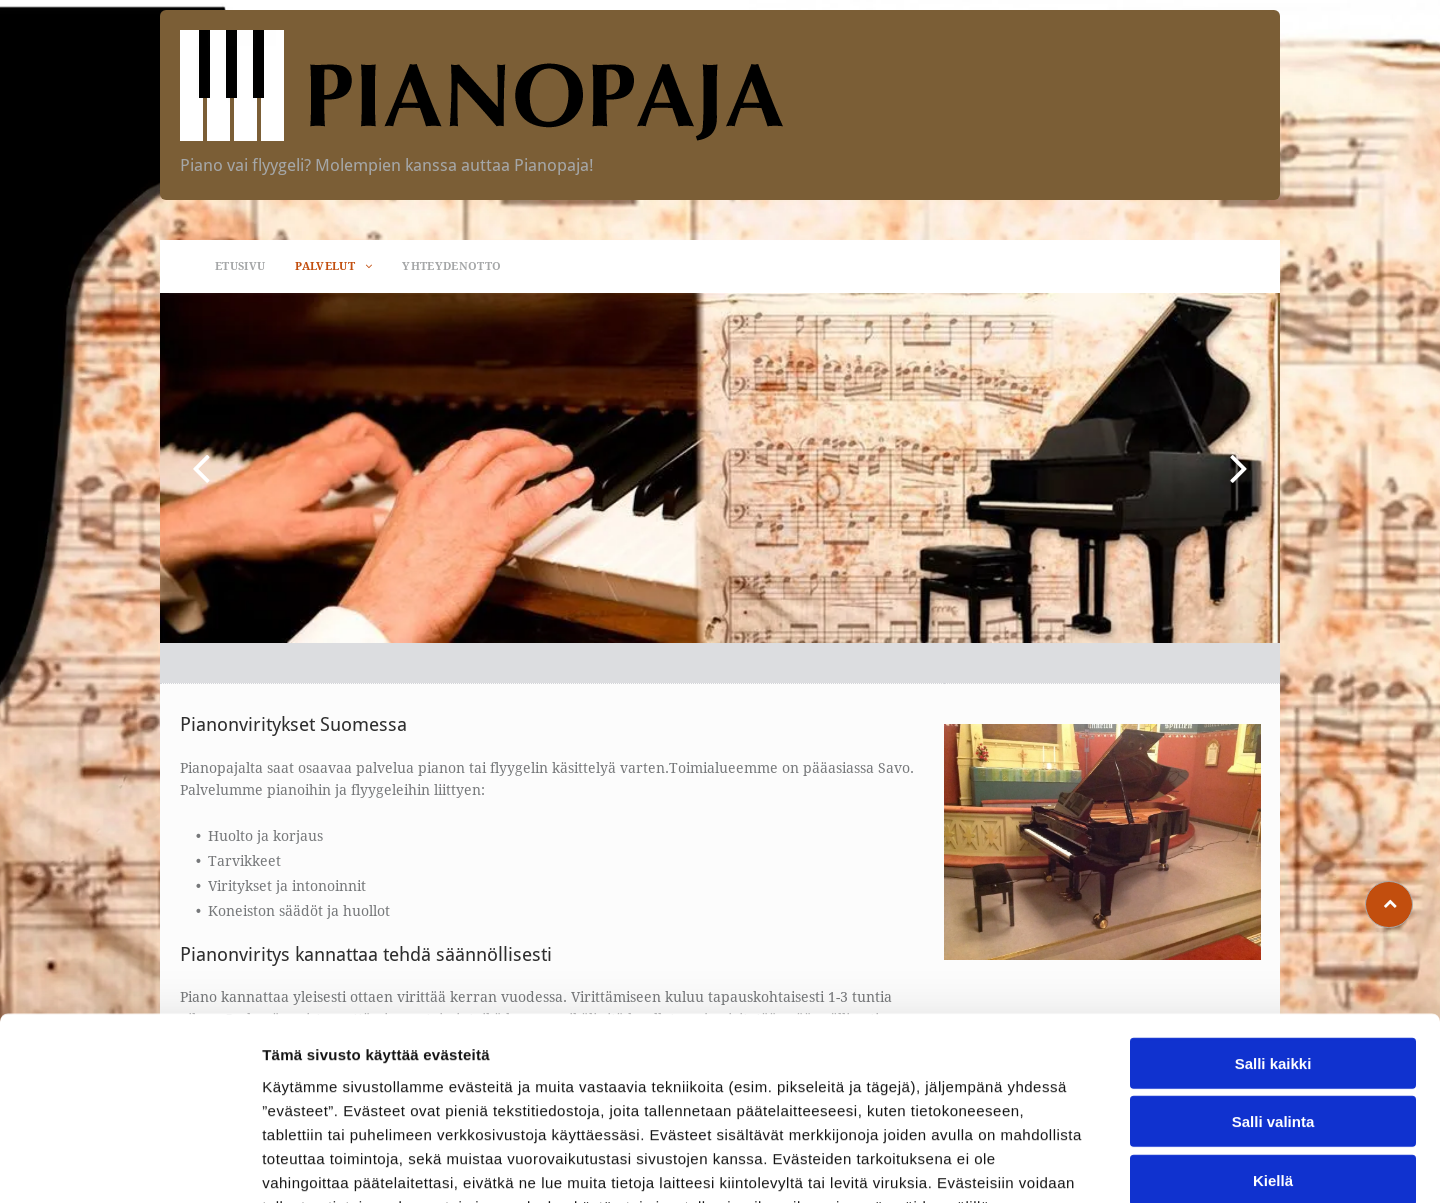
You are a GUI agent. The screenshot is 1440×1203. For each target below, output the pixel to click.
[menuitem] (240, 266)
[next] (1239, 467)
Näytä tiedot (1069, 1163)
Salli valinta (1273, 997)
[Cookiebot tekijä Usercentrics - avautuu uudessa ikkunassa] (129, 1164)
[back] (201, 467)
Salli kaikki (1273, 939)
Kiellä (1273, 1056)
